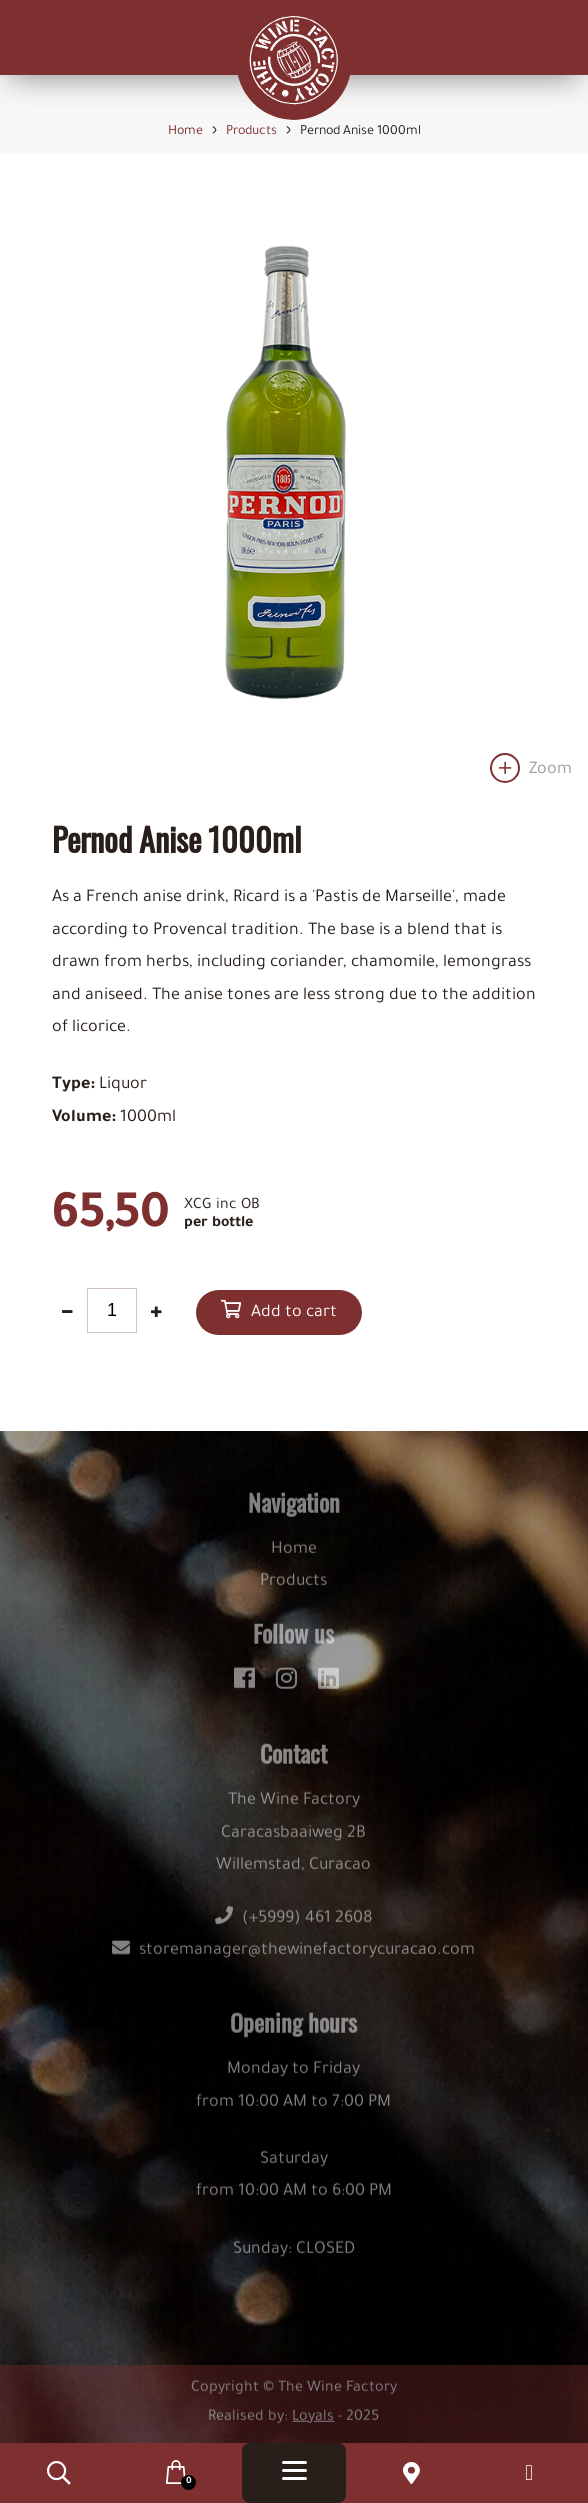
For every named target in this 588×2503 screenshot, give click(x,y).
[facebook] (247, 1686)
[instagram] (289, 1686)
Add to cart (294, 1314)
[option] (294, 491)
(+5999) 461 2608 (294, 1928)
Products (293, 1592)
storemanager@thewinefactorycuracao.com (293, 1961)
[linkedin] (328, 1686)
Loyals (313, 2427)
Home (294, 1559)
